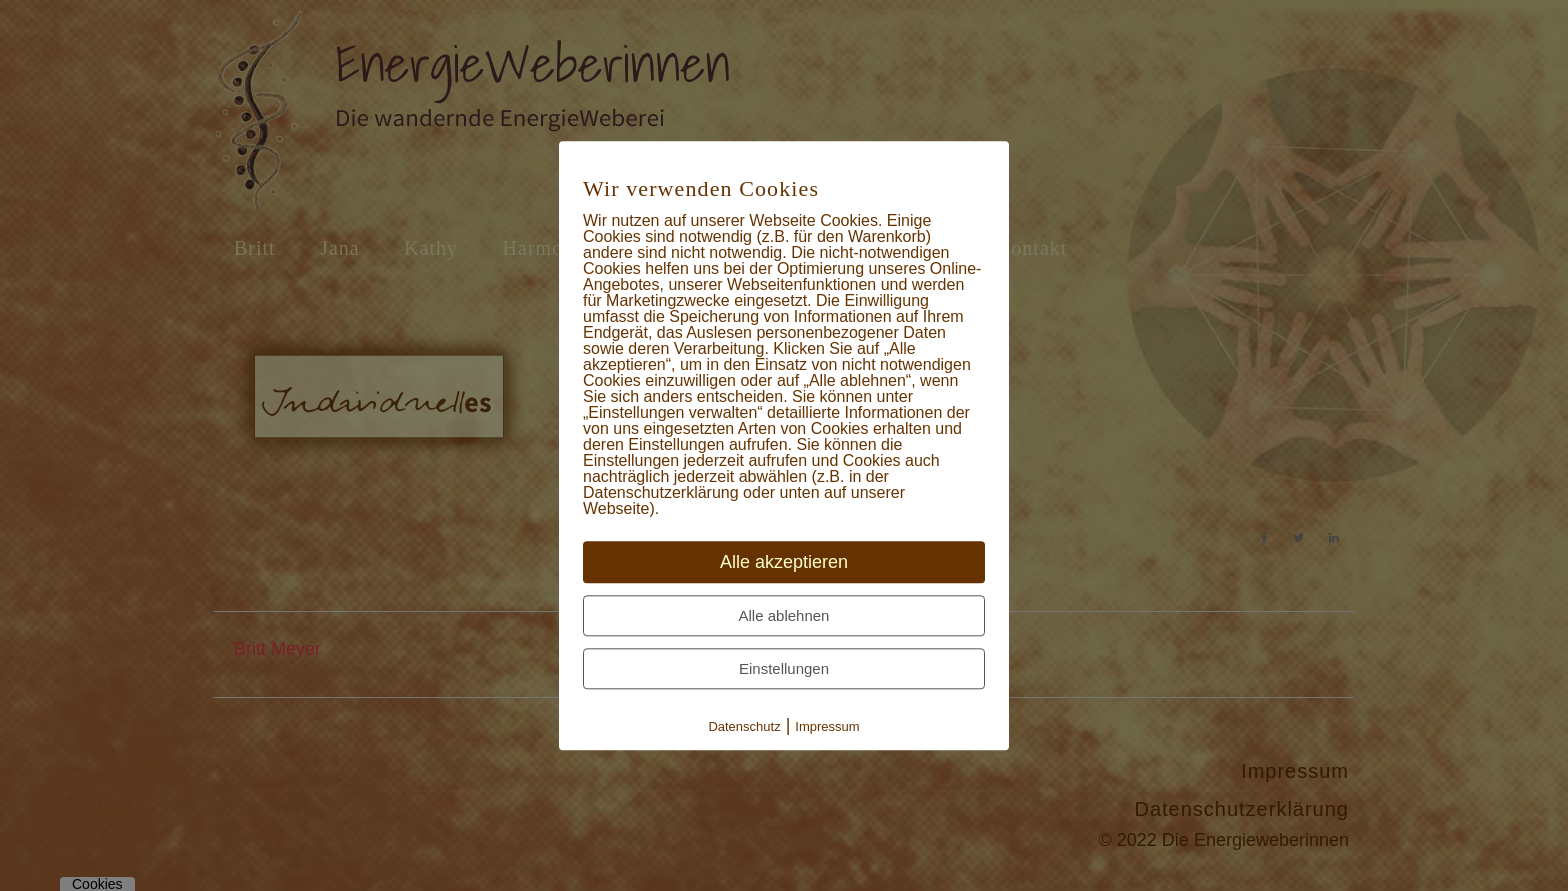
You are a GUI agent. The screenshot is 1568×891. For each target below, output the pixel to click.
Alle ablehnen (784, 615)
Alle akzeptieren (784, 562)
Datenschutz (744, 726)
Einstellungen (784, 668)
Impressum (827, 726)
